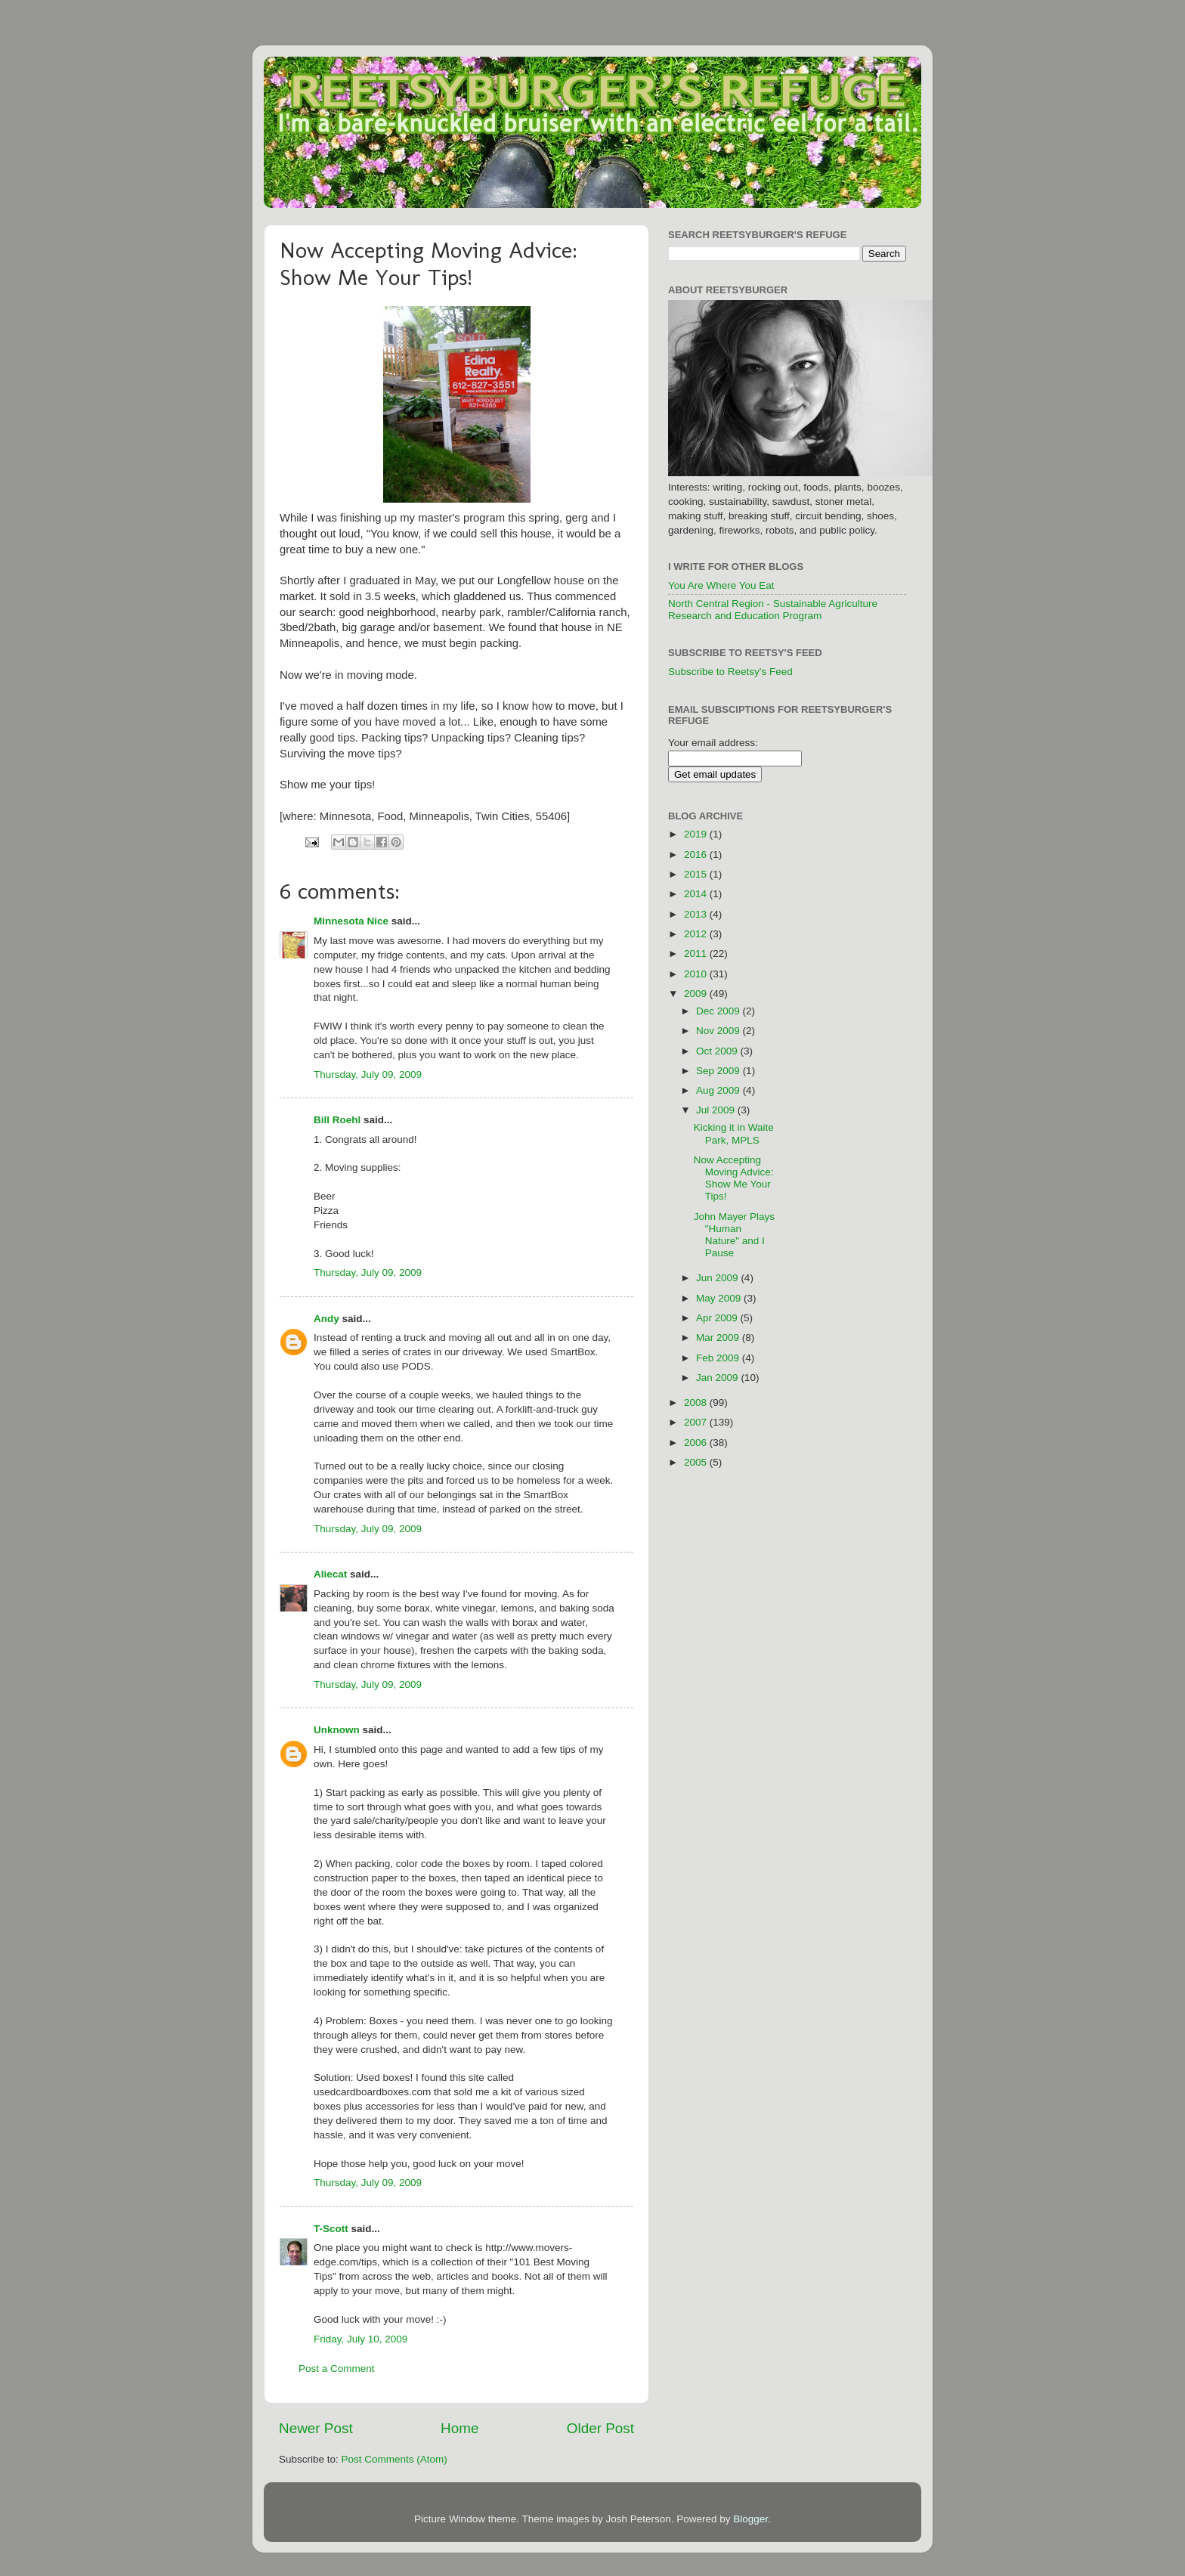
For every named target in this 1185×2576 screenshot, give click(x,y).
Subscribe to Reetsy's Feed (730, 671)
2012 (697, 934)
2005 (697, 1462)
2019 (697, 834)
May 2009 (720, 1298)
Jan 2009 (718, 1377)
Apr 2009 (718, 1318)
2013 (697, 914)
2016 (697, 854)
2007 (697, 1422)
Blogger (750, 2519)
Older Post (600, 2428)
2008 (697, 1402)
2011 (697, 953)
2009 (697, 993)
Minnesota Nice (351, 921)
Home (459, 2428)
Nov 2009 (719, 1030)
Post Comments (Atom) (394, 2459)
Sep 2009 (719, 1070)
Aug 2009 (719, 1090)
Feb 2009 (719, 1358)
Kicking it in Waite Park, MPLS (734, 1133)
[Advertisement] (859, 1032)
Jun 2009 (718, 1277)
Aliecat (330, 1574)
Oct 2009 (718, 1051)
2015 (697, 874)
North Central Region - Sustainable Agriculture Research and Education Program (772, 609)
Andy (326, 1318)
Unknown (337, 1729)
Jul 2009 (717, 1110)
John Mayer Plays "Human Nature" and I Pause (734, 1235)
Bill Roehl (337, 1119)
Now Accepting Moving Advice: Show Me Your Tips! (734, 1178)
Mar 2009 (719, 1337)
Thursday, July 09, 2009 (368, 1074)
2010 (697, 974)
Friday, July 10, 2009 (360, 2339)
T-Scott (331, 2228)
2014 (697, 893)
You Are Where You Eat (721, 585)
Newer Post (316, 2428)
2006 (697, 1442)
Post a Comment (337, 2368)
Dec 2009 (719, 1011)
